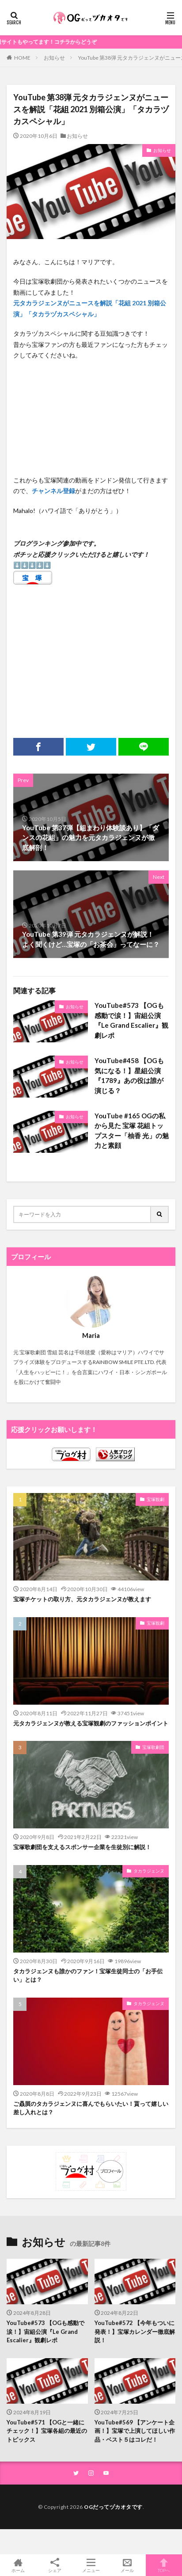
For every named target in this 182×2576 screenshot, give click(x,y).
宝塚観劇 (155, 1499)
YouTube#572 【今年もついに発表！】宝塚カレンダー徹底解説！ (135, 2331)
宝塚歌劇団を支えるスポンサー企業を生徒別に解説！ (82, 1846)
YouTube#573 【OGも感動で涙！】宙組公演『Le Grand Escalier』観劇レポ (131, 1020)
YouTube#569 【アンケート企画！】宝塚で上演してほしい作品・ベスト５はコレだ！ (135, 2431)
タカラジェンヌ (148, 1870)
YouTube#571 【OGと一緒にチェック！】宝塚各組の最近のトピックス (47, 2431)
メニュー (91, 2565)
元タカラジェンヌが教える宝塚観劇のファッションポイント (90, 1723)
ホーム (18, 2565)
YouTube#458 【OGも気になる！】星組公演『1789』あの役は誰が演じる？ (129, 1075)
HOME (22, 57)
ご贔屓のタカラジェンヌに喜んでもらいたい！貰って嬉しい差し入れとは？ (90, 2108)
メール (127, 2565)
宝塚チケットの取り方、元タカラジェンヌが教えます (82, 1599)
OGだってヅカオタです (113, 2507)
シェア (54, 2565)
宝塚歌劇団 (153, 1747)
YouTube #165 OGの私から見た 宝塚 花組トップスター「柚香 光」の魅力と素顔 (132, 1131)
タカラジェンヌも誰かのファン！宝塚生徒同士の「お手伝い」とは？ (88, 1975)
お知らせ (54, 57)
